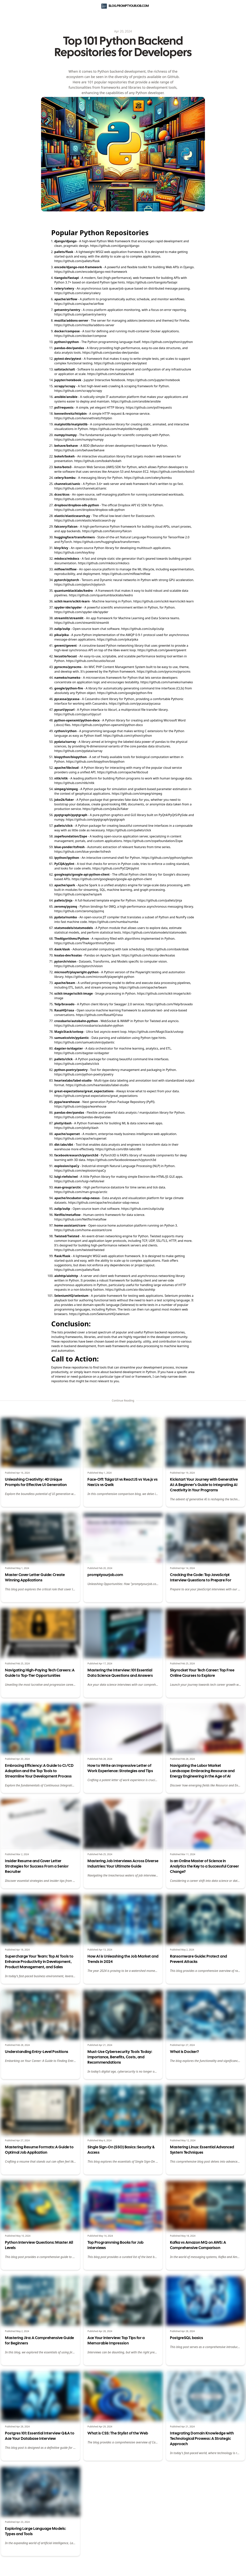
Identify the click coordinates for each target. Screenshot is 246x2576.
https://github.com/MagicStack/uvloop (155, 1032)
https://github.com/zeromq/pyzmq (79, 911)
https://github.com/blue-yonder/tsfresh (82, 851)
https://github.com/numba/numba (113, 922)
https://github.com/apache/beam (143, 987)
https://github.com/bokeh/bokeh (97, 461)
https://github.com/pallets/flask (77, 261)
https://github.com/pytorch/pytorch (79, 584)
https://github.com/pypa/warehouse (80, 1106)
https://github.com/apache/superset (80, 1138)
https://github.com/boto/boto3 (172, 471)
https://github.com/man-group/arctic (80, 1192)
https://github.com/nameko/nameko (166, 682)
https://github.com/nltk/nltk (74, 783)
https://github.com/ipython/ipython (167, 858)
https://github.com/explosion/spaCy (80, 1170)
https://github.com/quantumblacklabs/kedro (101, 595)
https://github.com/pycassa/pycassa (134, 703)
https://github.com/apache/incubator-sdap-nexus (103, 1202)
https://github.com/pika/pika (117, 639)
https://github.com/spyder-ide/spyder (81, 612)
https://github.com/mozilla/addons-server (84, 325)
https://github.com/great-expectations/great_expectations (96, 1096)
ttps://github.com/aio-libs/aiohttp (131, 1289)
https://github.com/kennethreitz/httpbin (83, 418)
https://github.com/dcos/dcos (75, 499)
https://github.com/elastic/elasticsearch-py (84, 520)
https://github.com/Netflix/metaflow (80, 1219)
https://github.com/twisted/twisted (79, 1250)
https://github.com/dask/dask (167, 949)
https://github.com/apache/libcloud (122, 772)
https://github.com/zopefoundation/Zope (153, 841)
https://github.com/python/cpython (167, 342)
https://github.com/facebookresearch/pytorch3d (121, 1160)
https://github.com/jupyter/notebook (153, 380)
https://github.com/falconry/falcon (107, 531)
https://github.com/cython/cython (127, 735)
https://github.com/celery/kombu (148, 478)
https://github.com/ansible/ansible (136, 401)
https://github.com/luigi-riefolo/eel (79, 1181)
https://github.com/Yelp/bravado (169, 1004)
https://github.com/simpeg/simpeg (137, 793)
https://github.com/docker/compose (80, 336)
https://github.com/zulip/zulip (142, 629)
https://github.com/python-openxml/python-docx (107, 725)
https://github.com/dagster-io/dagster (81, 1053)
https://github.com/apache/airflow (79, 304)
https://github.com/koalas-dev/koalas (148, 955)
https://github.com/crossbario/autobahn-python (88, 1025)
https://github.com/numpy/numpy (79, 439)
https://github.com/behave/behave (79, 450)
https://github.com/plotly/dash (76, 1128)
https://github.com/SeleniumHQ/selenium (99, 1314)
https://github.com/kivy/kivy (74, 552)
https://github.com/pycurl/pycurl (77, 714)
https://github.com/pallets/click (128, 830)
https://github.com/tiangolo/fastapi (151, 282)
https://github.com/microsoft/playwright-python (99, 977)
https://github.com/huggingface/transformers (107, 542)
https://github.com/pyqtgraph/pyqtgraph (95, 819)
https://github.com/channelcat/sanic (80, 488)
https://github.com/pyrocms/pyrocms (163, 671)
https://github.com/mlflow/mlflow (126, 574)
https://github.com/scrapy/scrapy (78, 391)
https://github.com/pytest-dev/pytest (120, 363)
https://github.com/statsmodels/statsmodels (154, 932)
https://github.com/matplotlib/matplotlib (119, 429)
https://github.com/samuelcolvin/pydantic (84, 1042)
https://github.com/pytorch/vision (78, 966)
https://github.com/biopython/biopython (95, 761)
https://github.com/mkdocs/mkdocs (103, 563)
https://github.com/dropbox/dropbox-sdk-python (89, 510)
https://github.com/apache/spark (78, 894)
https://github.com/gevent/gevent (161, 650)
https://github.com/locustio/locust (90, 661)
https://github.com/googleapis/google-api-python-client (112, 879)
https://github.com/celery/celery (77, 293)
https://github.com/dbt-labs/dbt (118, 1149)
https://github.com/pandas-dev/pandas (110, 352)
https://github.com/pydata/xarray (78, 751)
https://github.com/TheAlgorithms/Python (84, 943)
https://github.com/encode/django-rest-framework (90, 272)
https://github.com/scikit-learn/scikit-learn (163, 601)
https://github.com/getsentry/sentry (80, 314)
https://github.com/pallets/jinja (159, 900)
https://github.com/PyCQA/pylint (115, 868)
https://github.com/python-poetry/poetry (83, 1074)
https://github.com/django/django (114, 246)
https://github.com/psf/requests (149, 407)
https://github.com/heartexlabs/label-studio (97, 1085)
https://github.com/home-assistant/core (83, 1230)
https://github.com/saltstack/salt (110, 374)
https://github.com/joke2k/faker (106, 809)
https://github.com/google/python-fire (124, 693)
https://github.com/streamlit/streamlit (81, 623)
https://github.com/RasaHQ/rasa (99, 1015)
